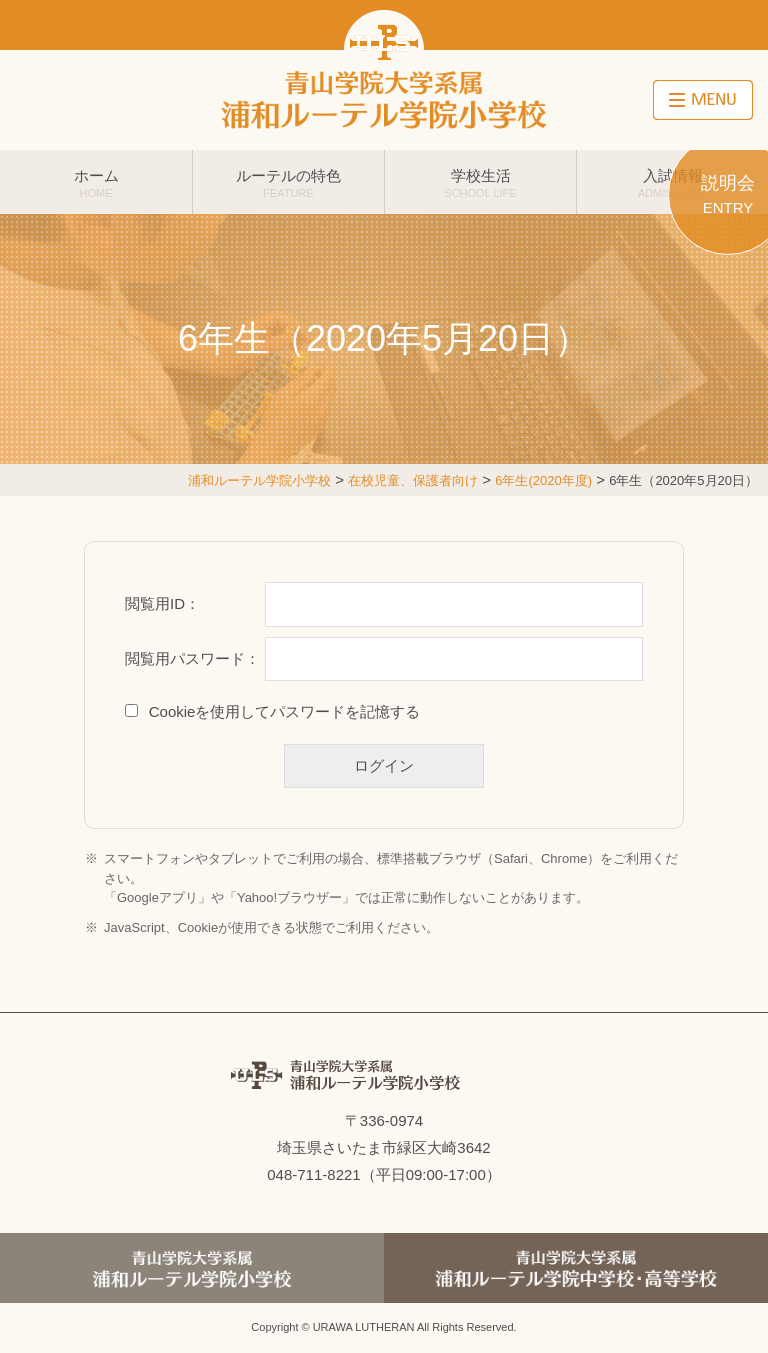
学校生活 (480, 183)
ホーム (96, 183)
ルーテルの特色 (288, 183)
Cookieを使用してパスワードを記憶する (285, 711)
